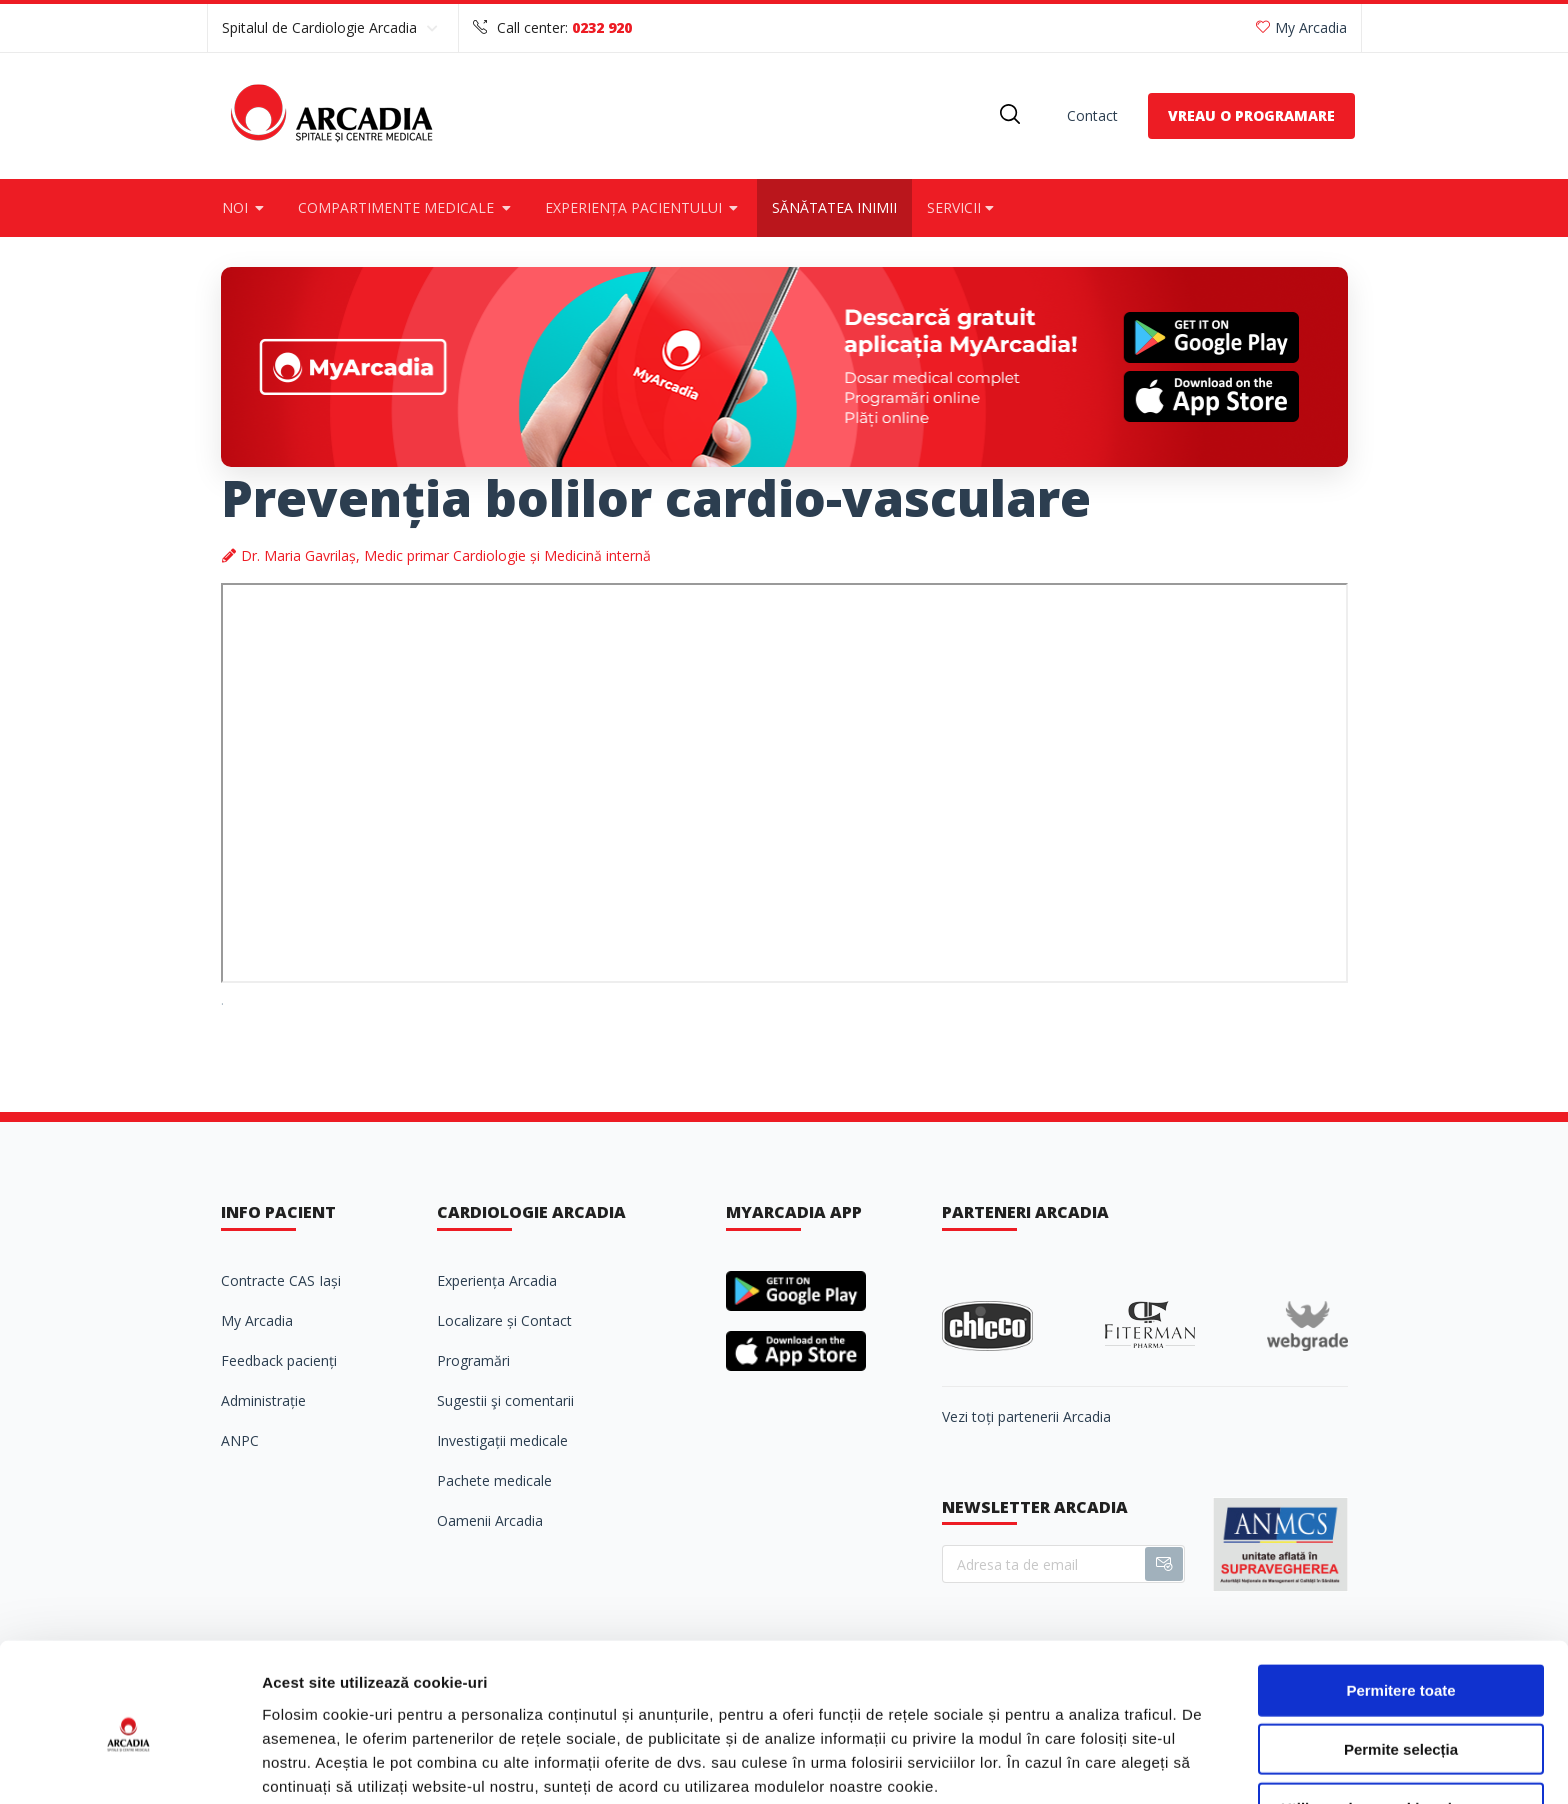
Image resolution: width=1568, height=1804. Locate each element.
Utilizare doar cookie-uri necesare (1401, 1722)
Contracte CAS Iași (281, 1280)
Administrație (263, 1400)
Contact (1092, 115)
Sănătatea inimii (834, 207)
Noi (245, 207)
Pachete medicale (494, 1480)
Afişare (1000, 1764)
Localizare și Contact (504, 1320)
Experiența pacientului (644, 207)
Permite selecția (1401, 1663)
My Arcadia (1301, 27)
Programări (473, 1360)
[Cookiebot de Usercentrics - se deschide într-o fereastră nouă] (129, 1765)
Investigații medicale (502, 1440)
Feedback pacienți (279, 1360)
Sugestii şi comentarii (505, 1400)
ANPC (240, 1440)
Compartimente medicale (406, 207)
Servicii (962, 207)
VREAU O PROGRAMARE (1251, 115)
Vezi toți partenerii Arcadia (1026, 1416)
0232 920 (602, 27)
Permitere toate (1400, 1604)
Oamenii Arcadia (490, 1520)
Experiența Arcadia (497, 1280)
